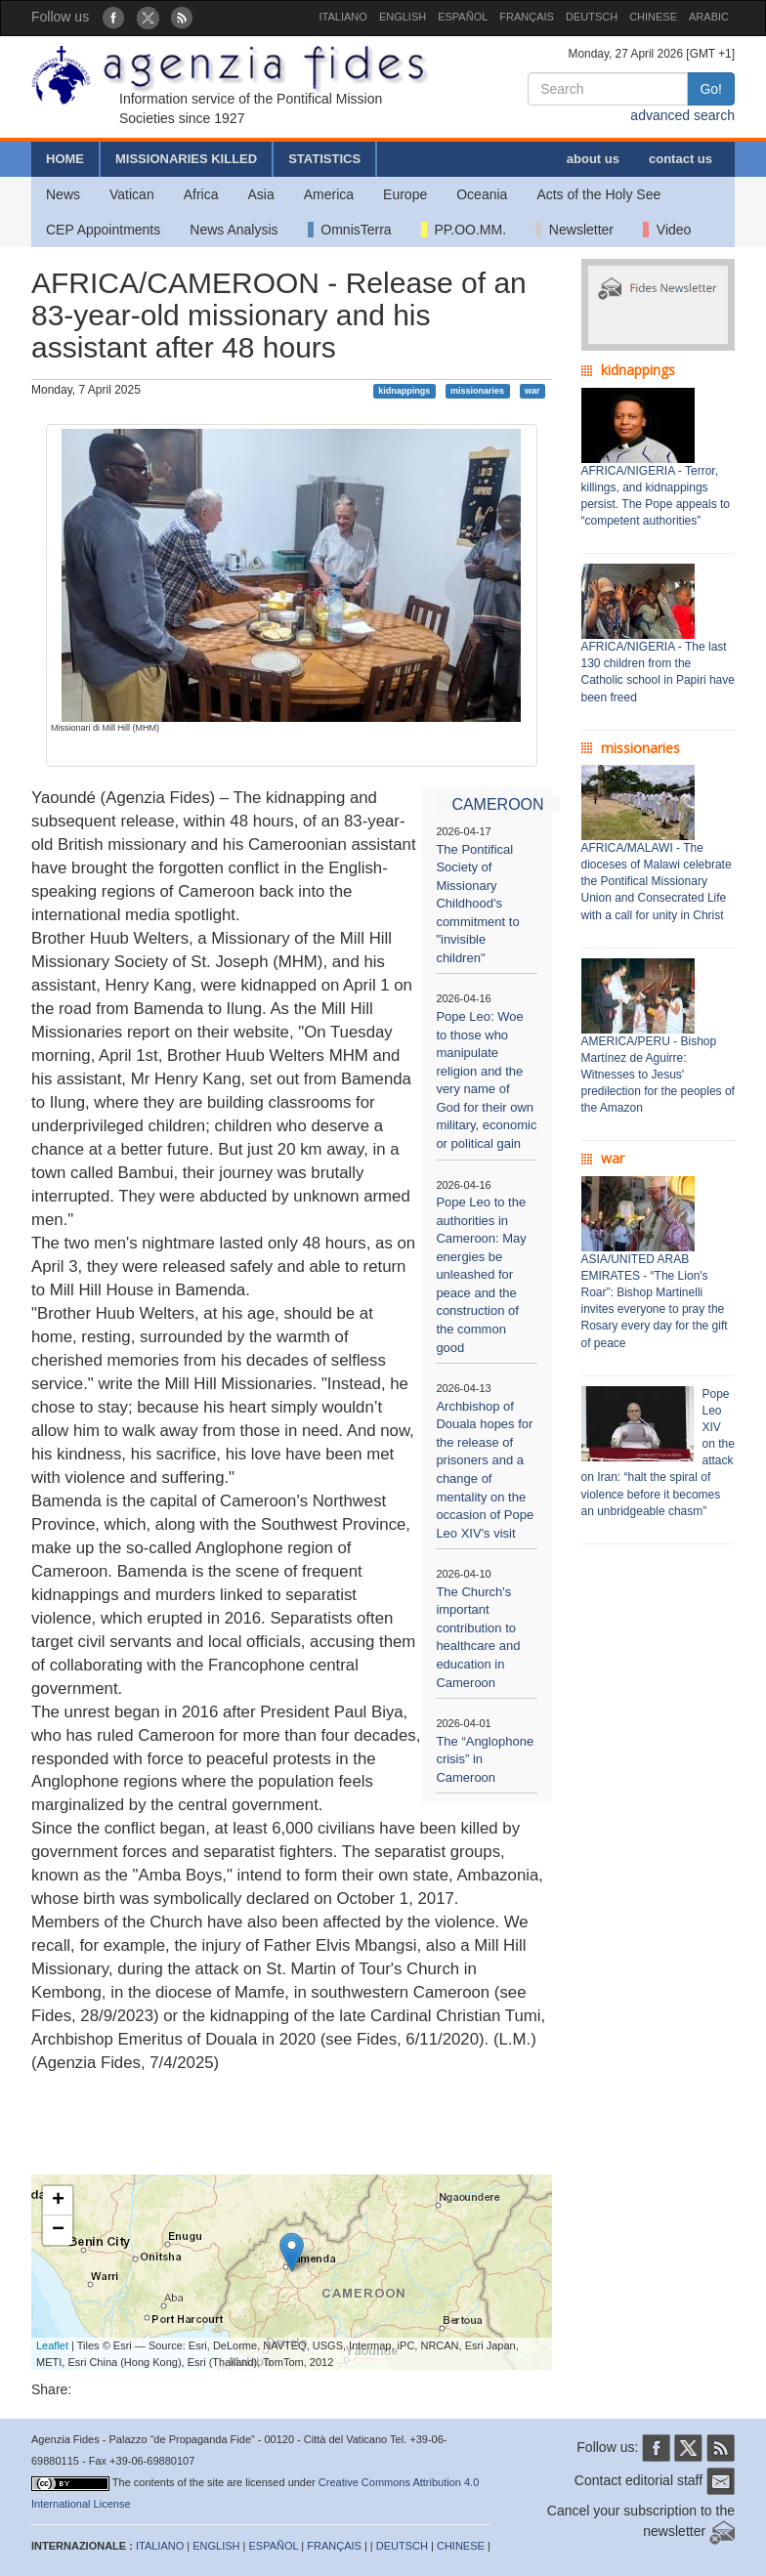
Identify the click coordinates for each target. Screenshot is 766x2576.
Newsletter (574, 229)
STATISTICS (324, 158)
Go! (711, 89)
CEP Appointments (103, 229)
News (63, 194)
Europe (405, 194)
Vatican (131, 194)
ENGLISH (402, 16)
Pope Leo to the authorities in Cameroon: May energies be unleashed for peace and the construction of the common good (481, 1275)
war (532, 391)
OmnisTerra (350, 229)
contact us (680, 158)
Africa (201, 194)
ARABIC (709, 16)
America (329, 194)
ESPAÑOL (463, 16)
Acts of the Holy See (598, 194)
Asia (260, 194)
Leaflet (52, 2345)
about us (593, 158)
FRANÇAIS (526, 16)
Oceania (481, 194)
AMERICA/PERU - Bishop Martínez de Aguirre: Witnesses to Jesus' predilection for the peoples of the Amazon (658, 1075)
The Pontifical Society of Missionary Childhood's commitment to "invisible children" (477, 903)
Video (667, 229)
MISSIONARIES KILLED (186, 158)
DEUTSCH (591, 16)
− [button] (58, 2230)
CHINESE (653, 16)
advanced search (682, 115)
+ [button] (58, 2201)
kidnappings (404, 391)
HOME (65, 158)
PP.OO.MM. (463, 229)
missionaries (477, 391)
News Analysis (233, 229)
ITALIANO (343, 16)
